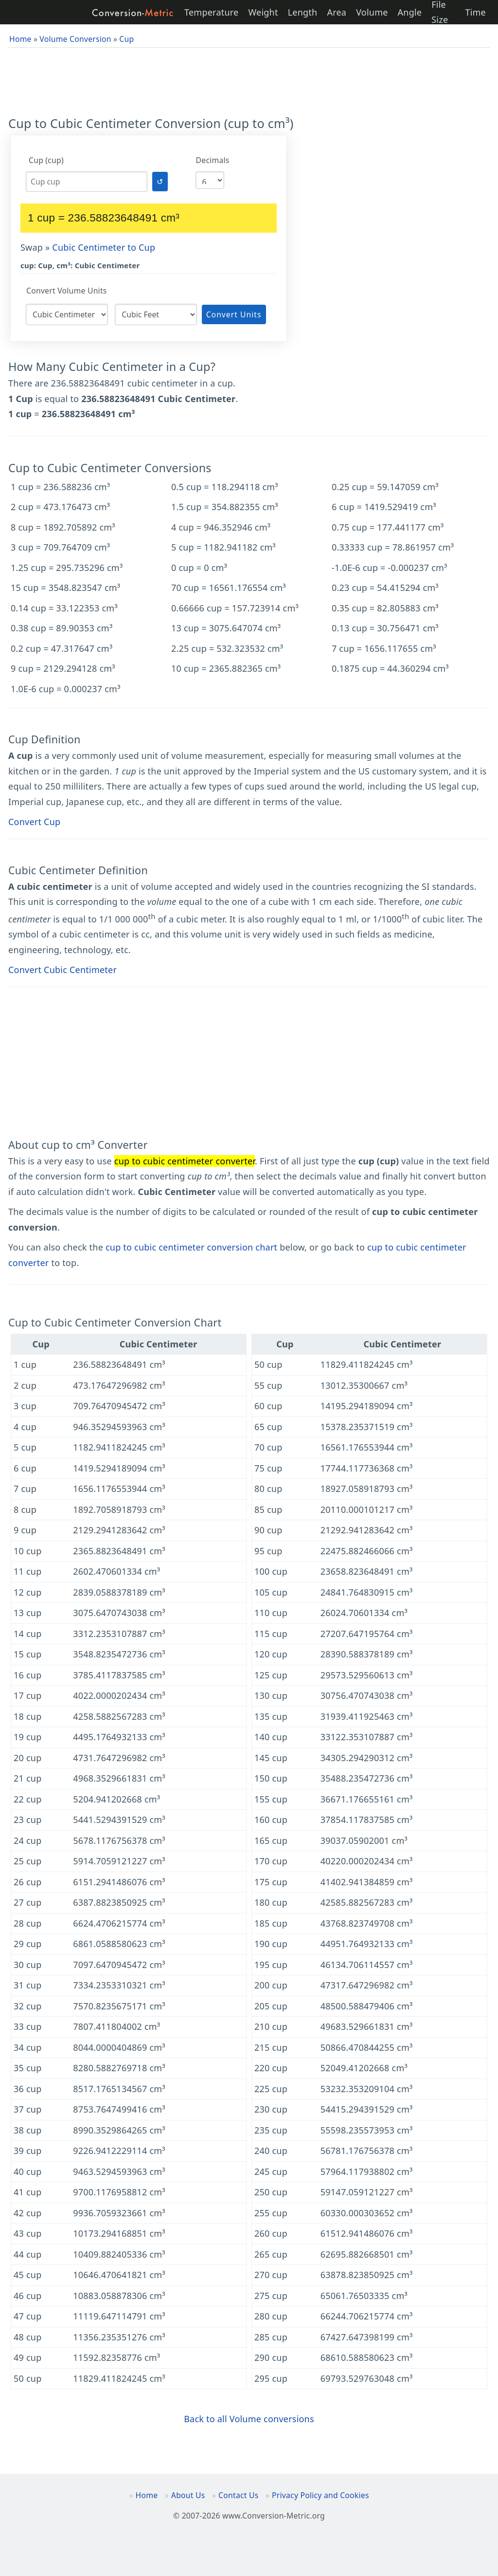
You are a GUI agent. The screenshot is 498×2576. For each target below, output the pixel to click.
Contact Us (238, 2495)
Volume (372, 12)
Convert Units (234, 314)
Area (336, 12)
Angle (410, 12)
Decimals (213, 160)
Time (475, 12)
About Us (188, 2495)
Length (303, 12)
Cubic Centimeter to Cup (103, 247)
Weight (263, 12)
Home (147, 2495)
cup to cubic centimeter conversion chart (191, 1247)
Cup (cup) (46, 160)
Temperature (211, 12)
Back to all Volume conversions (249, 2419)
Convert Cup (34, 822)
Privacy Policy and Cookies (320, 2495)
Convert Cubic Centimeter (62, 969)
